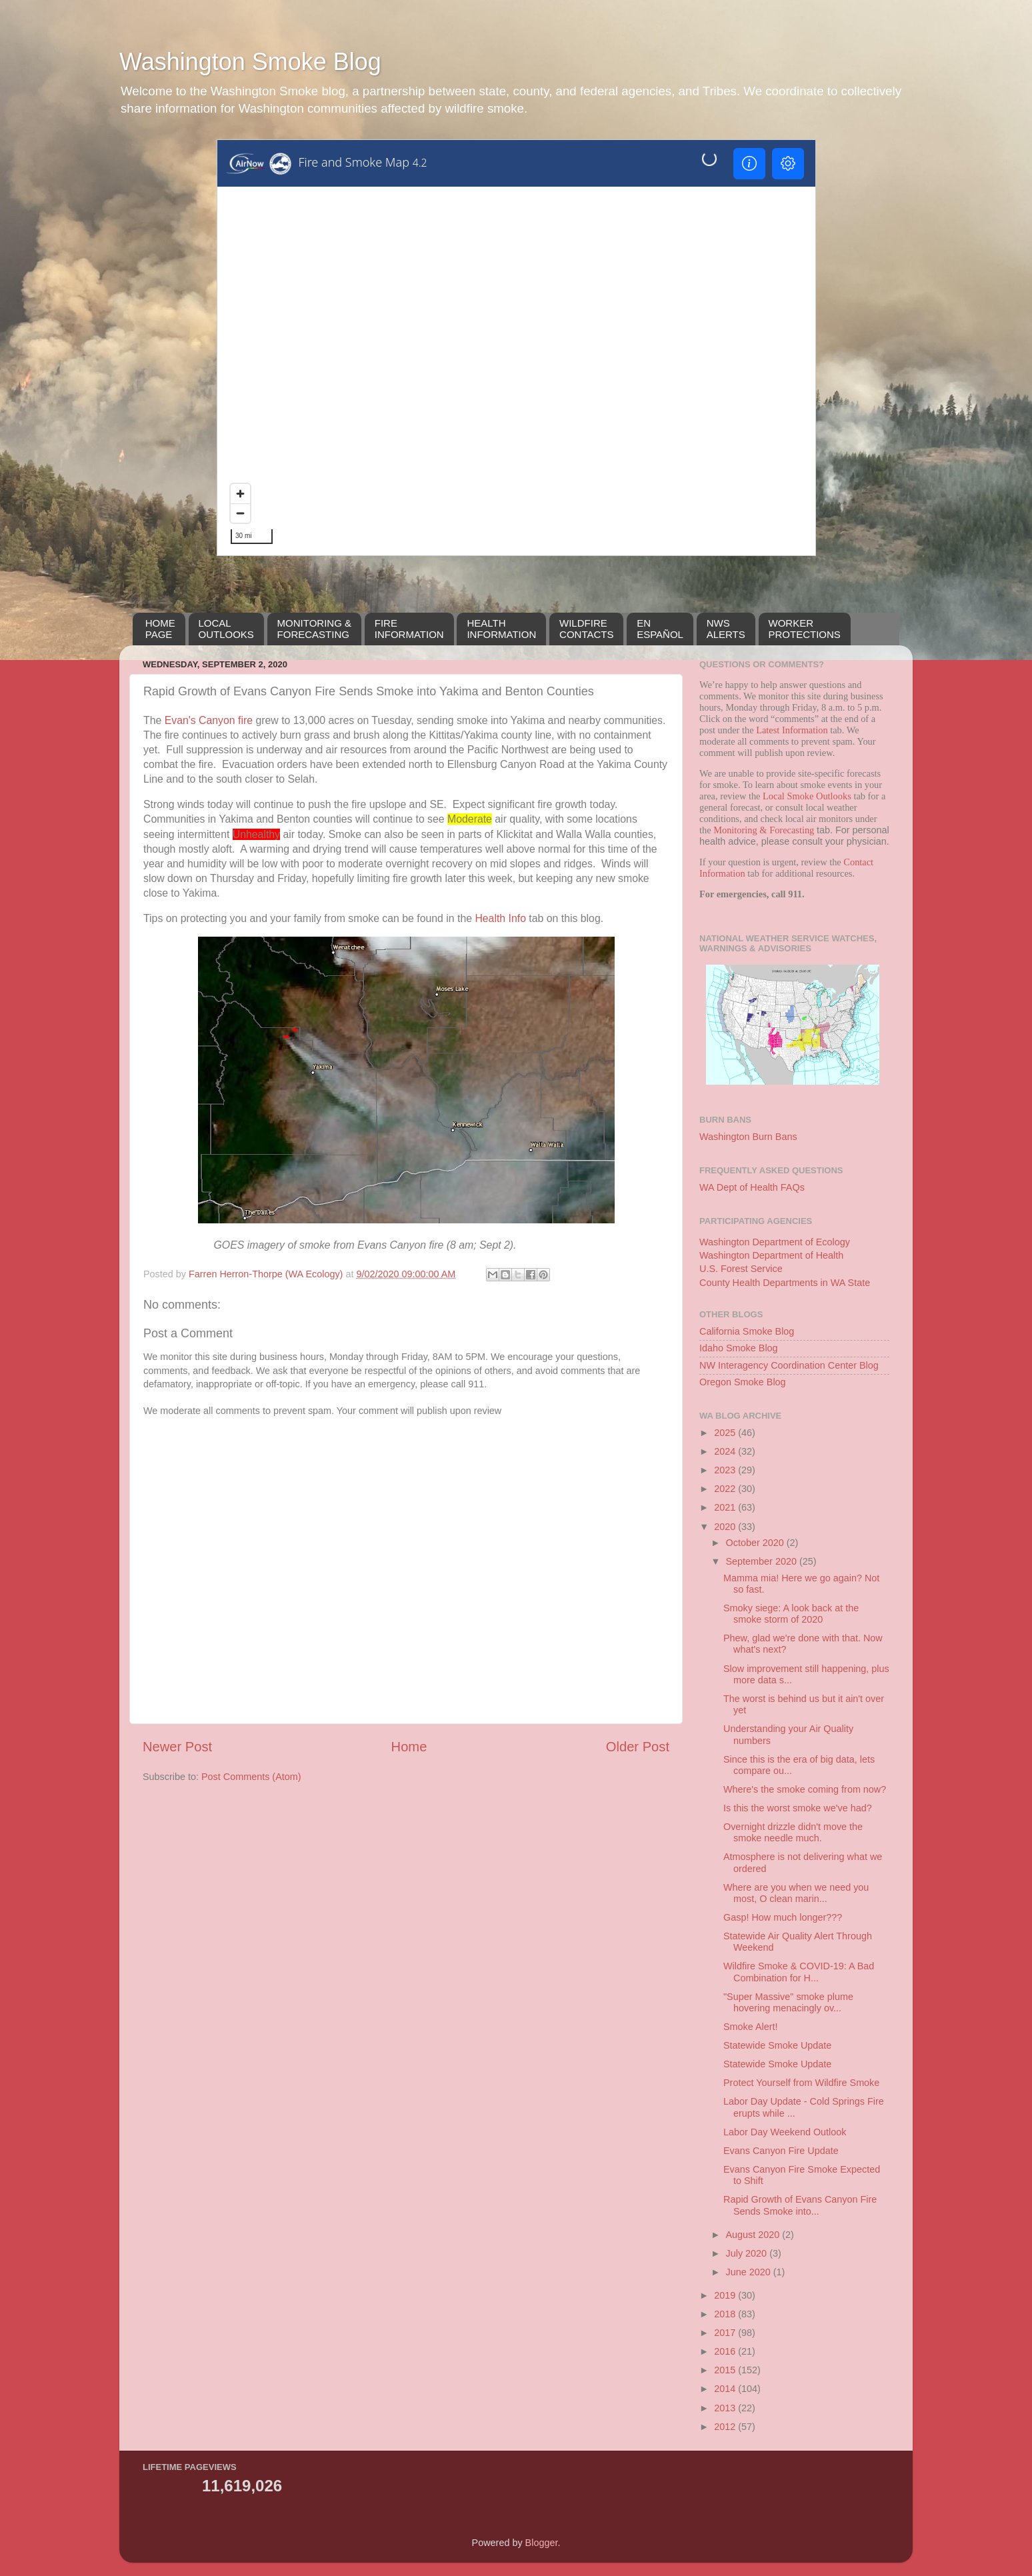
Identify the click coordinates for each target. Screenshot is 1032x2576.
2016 (726, 2351)
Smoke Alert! (750, 2026)
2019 (726, 2295)
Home (409, 1746)
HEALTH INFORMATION (501, 628)
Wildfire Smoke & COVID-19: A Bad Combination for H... (798, 1972)
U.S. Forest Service (741, 1268)
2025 (726, 1432)
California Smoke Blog (746, 1331)
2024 (726, 1451)
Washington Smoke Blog (250, 61)
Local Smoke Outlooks (807, 796)
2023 (726, 1470)
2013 (726, 2408)
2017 (726, 2332)
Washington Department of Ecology (774, 1242)
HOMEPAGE (160, 628)
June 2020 (749, 2272)
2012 (726, 2426)
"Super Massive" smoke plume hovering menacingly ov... (788, 2002)
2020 (726, 1526)
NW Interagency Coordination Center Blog (789, 1365)
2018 (726, 2314)
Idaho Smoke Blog (738, 1348)
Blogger (541, 2542)
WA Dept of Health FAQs (752, 1187)
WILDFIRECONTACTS (586, 628)
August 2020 (754, 2234)
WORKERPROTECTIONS (805, 628)
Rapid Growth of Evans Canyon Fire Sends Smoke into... (800, 2205)
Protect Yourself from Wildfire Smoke (801, 2082)
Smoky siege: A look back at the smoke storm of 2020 (791, 1614)
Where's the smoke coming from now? (804, 1789)
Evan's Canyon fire (209, 720)
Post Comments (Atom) (251, 1776)
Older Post (637, 1746)
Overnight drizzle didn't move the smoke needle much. (793, 1832)
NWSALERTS (726, 628)
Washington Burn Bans (748, 1136)
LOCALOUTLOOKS (226, 628)
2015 (726, 2370)
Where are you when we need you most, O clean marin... (796, 1893)
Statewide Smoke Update (777, 2045)
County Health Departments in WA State (784, 1282)
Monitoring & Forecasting (763, 830)
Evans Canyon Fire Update (781, 2150)
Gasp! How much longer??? (782, 1917)
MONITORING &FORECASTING (314, 628)
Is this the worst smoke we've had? (797, 1808)
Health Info (500, 918)
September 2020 (762, 1561)
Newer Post (177, 1746)
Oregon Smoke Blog (742, 1382)
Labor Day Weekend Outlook (785, 2132)
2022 (726, 1488)
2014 (726, 2388)
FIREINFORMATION (409, 628)
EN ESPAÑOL (660, 628)
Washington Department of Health (771, 1255)
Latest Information (792, 730)
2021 (726, 1507)
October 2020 (756, 1542)
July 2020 (748, 2253)
